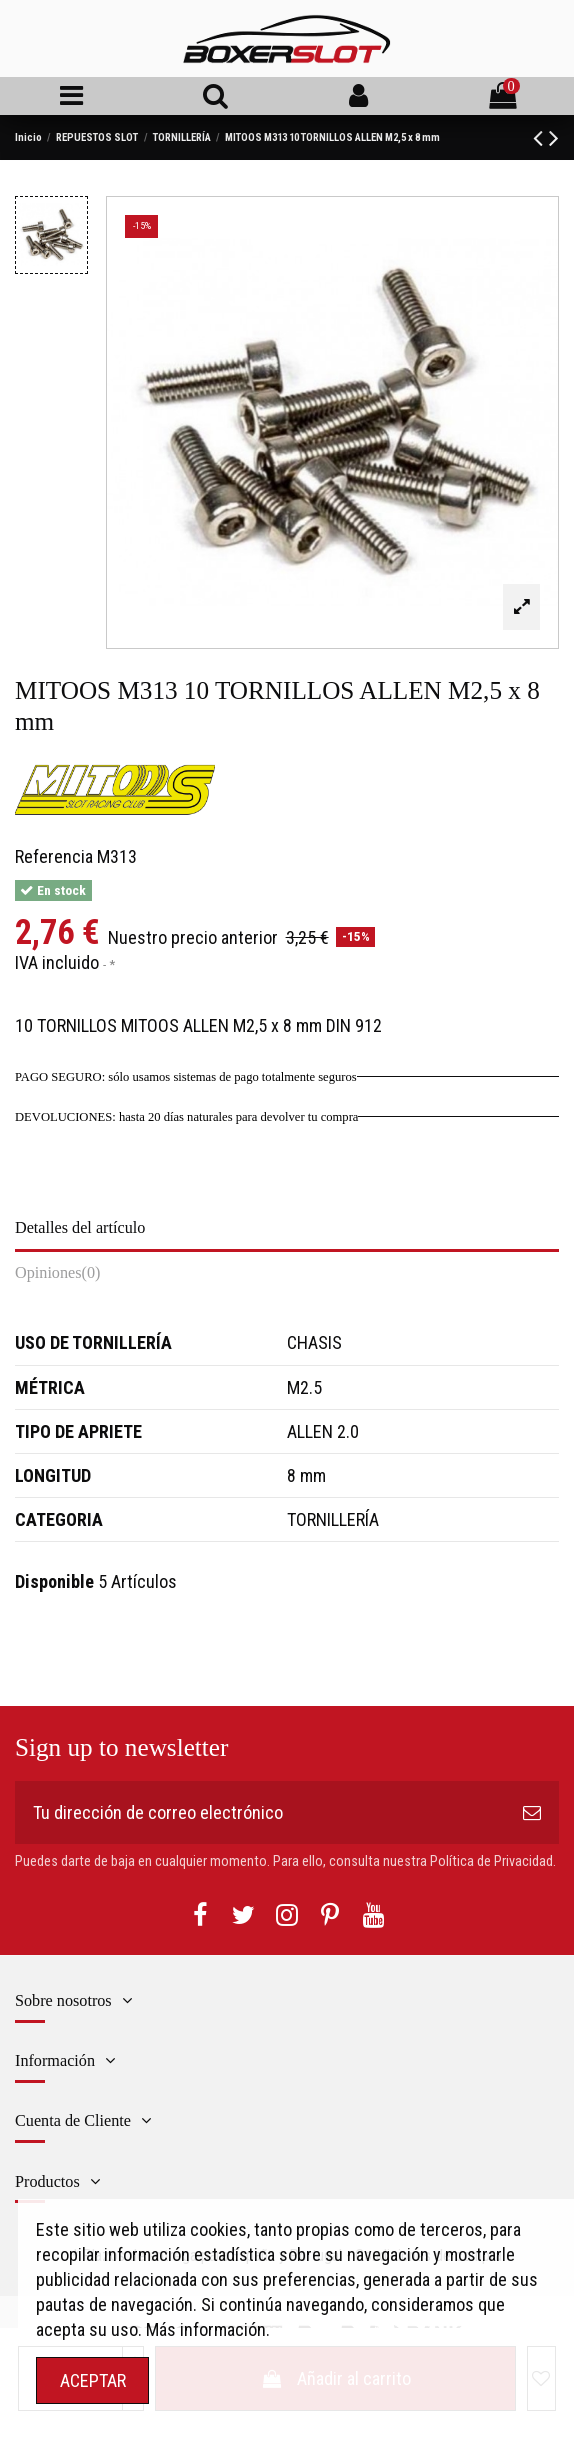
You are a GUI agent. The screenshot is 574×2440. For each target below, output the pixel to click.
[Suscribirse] (532, 1812)
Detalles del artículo (80, 1228)
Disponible (54, 1581)
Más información (206, 2329)
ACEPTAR (93, 2380)
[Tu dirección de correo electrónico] (260, 1812)
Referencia (54, 856)
